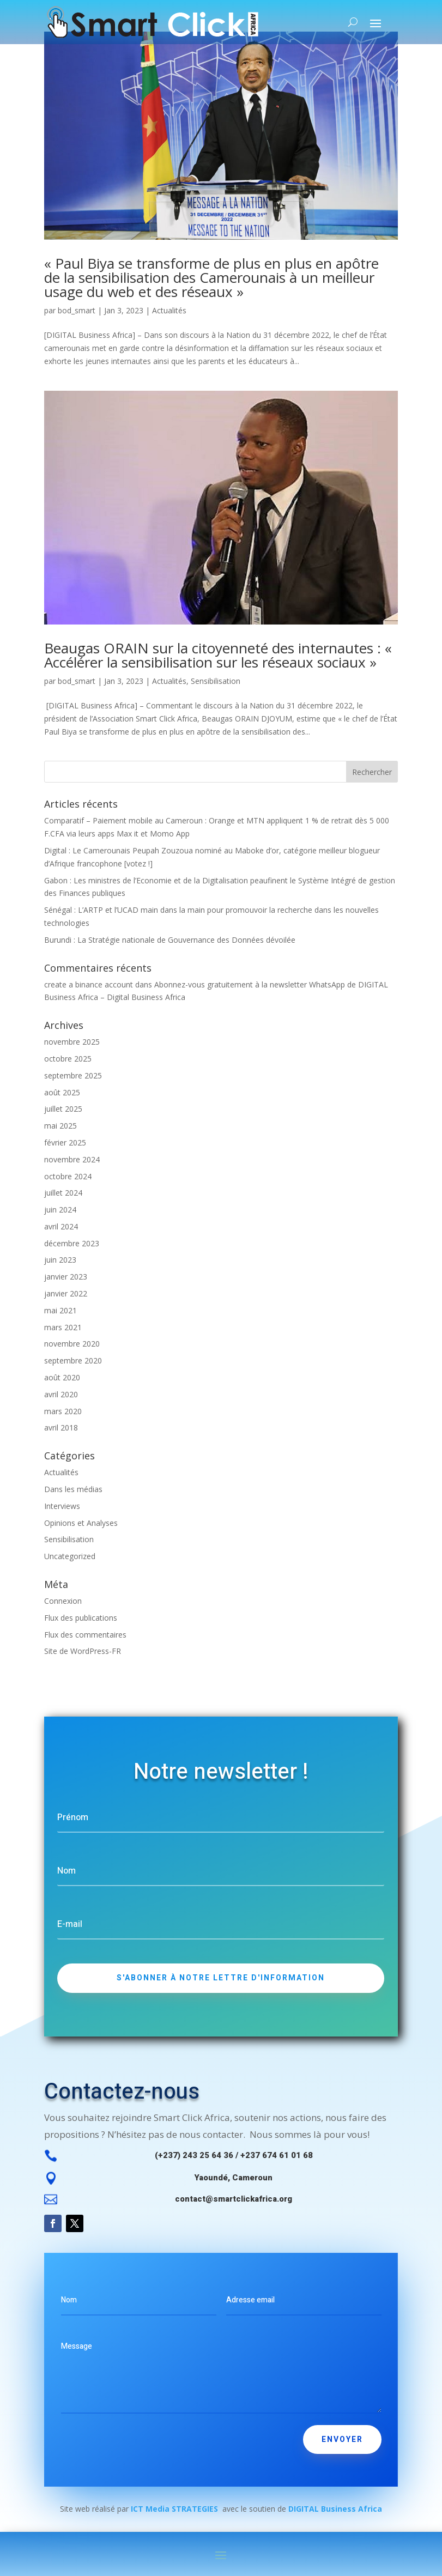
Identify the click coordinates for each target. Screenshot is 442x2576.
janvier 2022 (65, 1293)
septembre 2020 (73, 1360)
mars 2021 (63, 1327)
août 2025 (62, 1092)
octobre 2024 (68, 1176)
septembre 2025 (73, 1075)
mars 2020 (63, 1411)
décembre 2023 (71, 1243)
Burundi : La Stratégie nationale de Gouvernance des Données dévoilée (169, 940)
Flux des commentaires (85, 1634)
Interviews (62, 1506)
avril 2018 (61, 1427)
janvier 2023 (65, 1276)
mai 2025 (60, 1125)
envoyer (342, 2439)
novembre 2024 (72, 1159)
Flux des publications (80, 1618)
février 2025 (65, 1142)
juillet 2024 (63, 1192)
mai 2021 (60, 1310)
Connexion (63, 1601)
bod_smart (76, 310)
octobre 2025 (68, 1058)
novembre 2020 (72, 1343)
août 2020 (62, 1377)
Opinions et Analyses (81, 1523)
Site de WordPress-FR (82, 1651)
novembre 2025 (72, 1042)
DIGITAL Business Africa (335, 2509)
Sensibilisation (215, 681)
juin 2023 (60, 1259)
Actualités (169, 310)
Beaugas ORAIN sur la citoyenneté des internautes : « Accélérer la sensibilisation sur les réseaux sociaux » (218, 655)
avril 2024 (61, 1226)
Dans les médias (73, 1489)
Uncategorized (69, 1556)
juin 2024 (60, 1209)
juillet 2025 (63, 1109)
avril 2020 (61, 1394)
